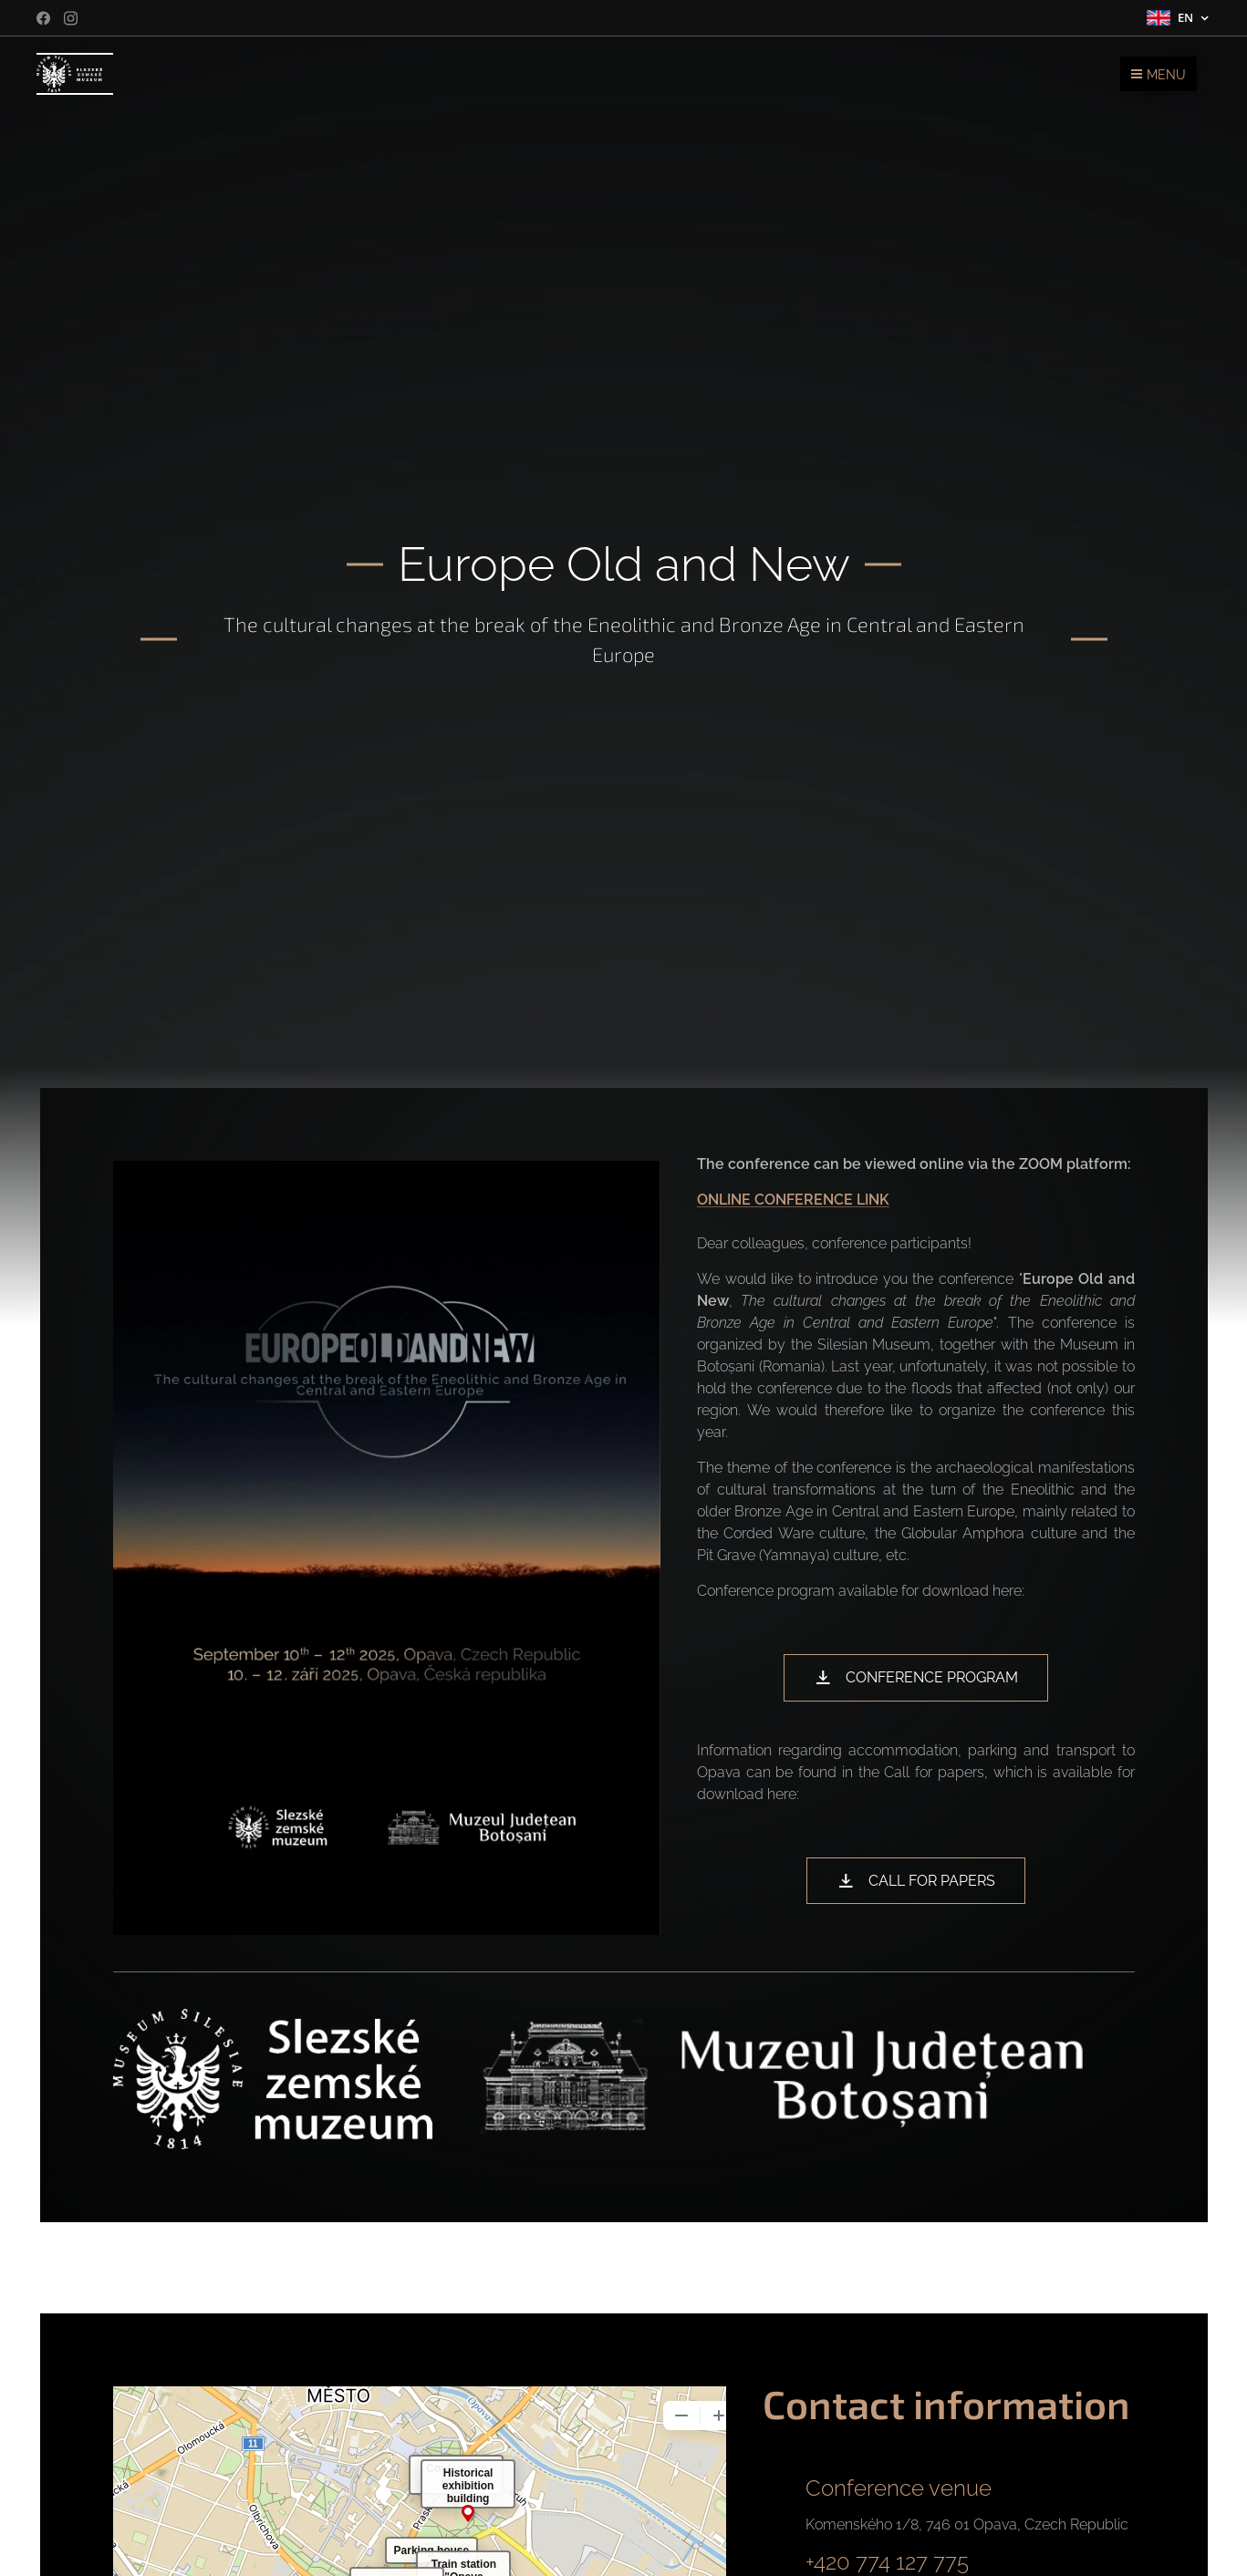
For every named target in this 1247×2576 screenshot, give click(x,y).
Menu (1158, 74)
